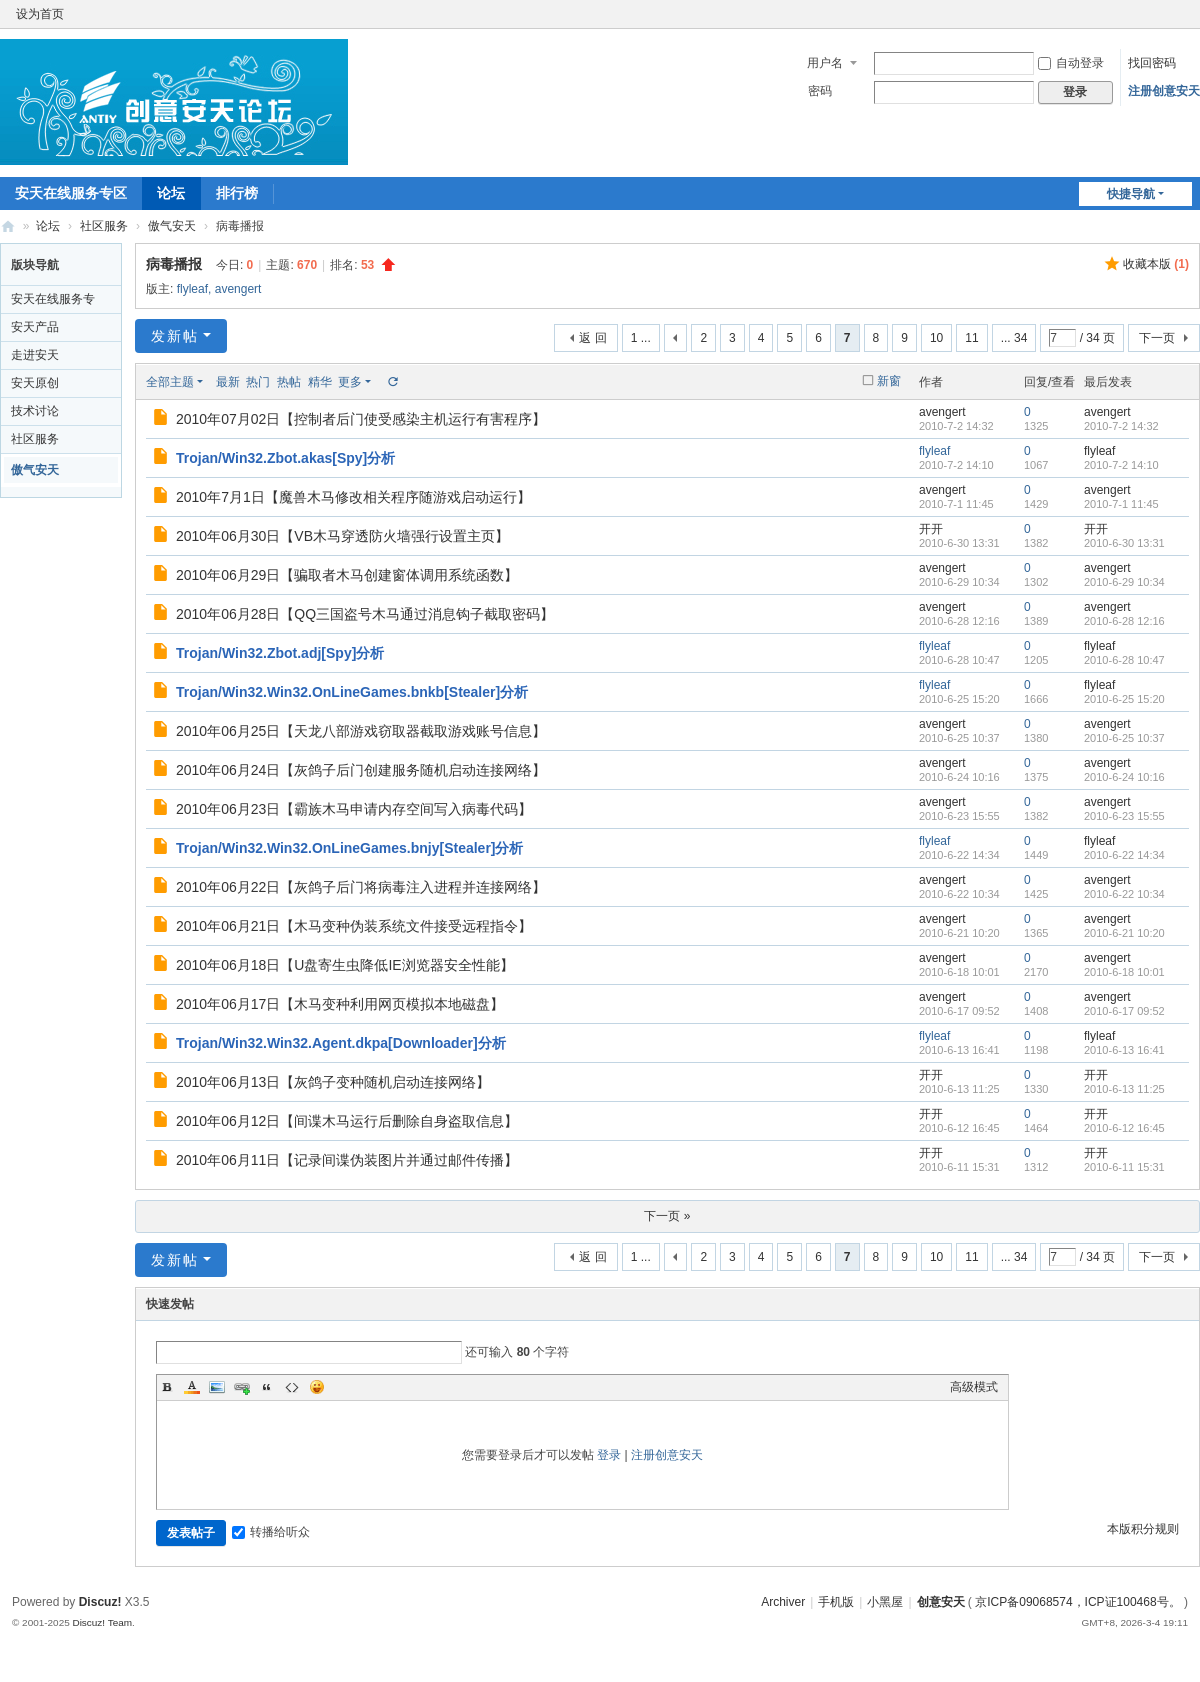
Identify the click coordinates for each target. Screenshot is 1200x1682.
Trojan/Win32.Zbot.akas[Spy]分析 (285, 458)
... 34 (1014, 338)
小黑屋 (885, 1602)
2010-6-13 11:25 (1124, 1089)
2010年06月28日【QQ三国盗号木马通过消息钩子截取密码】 (365, 614)
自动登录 (1071, 63)
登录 (609, 1455)
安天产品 (35, 327)
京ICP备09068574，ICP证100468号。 (1077, 1602)
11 (971, 338)
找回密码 (1152, 63)
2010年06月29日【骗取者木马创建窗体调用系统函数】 (347, 575)
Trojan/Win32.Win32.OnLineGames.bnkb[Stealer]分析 (352, 692)
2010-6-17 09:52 (1124, 1011)
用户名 (825, 63)
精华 (320, 382)
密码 (820, 91)
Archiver (783, 1602)
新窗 (889, 381)
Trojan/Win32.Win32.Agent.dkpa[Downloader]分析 (341, 1043)
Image (217, 1387)
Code (292, 1387)
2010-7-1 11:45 (1121, 504)
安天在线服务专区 (71, 193)
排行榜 (237, 193)
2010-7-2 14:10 (1121, 465)
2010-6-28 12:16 (1124, 621)
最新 (228, 382)
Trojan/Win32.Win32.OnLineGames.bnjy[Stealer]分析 (350, 848)
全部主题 (170, 382)
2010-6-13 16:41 (1124, 1050)
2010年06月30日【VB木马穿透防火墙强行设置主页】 (342, 536)
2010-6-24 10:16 (1124, 777)
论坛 (171, 193)
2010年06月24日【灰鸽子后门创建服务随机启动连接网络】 (361, 770)
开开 (931, 529)
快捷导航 (1131, 194)
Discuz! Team (102, 1622)
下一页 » (667, 1216)
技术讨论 (35, 411)
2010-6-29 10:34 (1124, 582)
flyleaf (192, 289)
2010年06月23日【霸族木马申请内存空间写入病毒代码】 (354, 809)
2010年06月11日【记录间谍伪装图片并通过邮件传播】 (347, 1160)
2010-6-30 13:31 (1124, 543)
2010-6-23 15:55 (1124, 816)
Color (192, 1387)
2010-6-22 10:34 (1124, 894)
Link (242, 1387)
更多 (350, 382)
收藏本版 (1156, 264)
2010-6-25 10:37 (1124, 738)
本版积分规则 (1143, 1529)
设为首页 (40, 14)
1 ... (641, 338)
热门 (258, 382)
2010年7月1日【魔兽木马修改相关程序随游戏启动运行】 (353, 497)
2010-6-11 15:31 (1124, 1167)
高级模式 (974, 1387)
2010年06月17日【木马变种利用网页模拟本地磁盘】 (340, 1004)
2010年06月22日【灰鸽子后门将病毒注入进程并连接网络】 (361, 887)
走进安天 (35, 355)
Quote (267, 1387)
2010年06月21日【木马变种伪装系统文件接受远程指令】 (354, 926)
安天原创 (35, 383)
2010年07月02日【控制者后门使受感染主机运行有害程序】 (361, 419)
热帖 (289, 382)
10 (936, 338)
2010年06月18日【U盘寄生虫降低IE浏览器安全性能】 (345, 965)
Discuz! (100, 1602)
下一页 (1157, 338)
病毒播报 (174, 264)
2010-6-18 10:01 (1124, 972)
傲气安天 (172, 226)
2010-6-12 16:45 (1124, 1128)
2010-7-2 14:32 (1121, 426)
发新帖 (175, 336)
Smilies (317, 1387)
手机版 (836, 1602)
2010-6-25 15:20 (1124, 699)
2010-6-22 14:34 (1124, 855)
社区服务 (104, 226)
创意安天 (8, 226)
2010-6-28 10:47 (1124, 660)
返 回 (592, 338)
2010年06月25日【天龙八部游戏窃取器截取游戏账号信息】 (361, 731)
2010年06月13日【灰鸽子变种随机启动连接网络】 (333, 1082)
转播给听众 (271, 1532)
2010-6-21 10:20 (1124, 933)
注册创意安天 (1164, 91)
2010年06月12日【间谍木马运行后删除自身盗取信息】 (347, 1121)
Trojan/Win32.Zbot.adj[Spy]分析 (280, 653)
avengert (238, 289)
